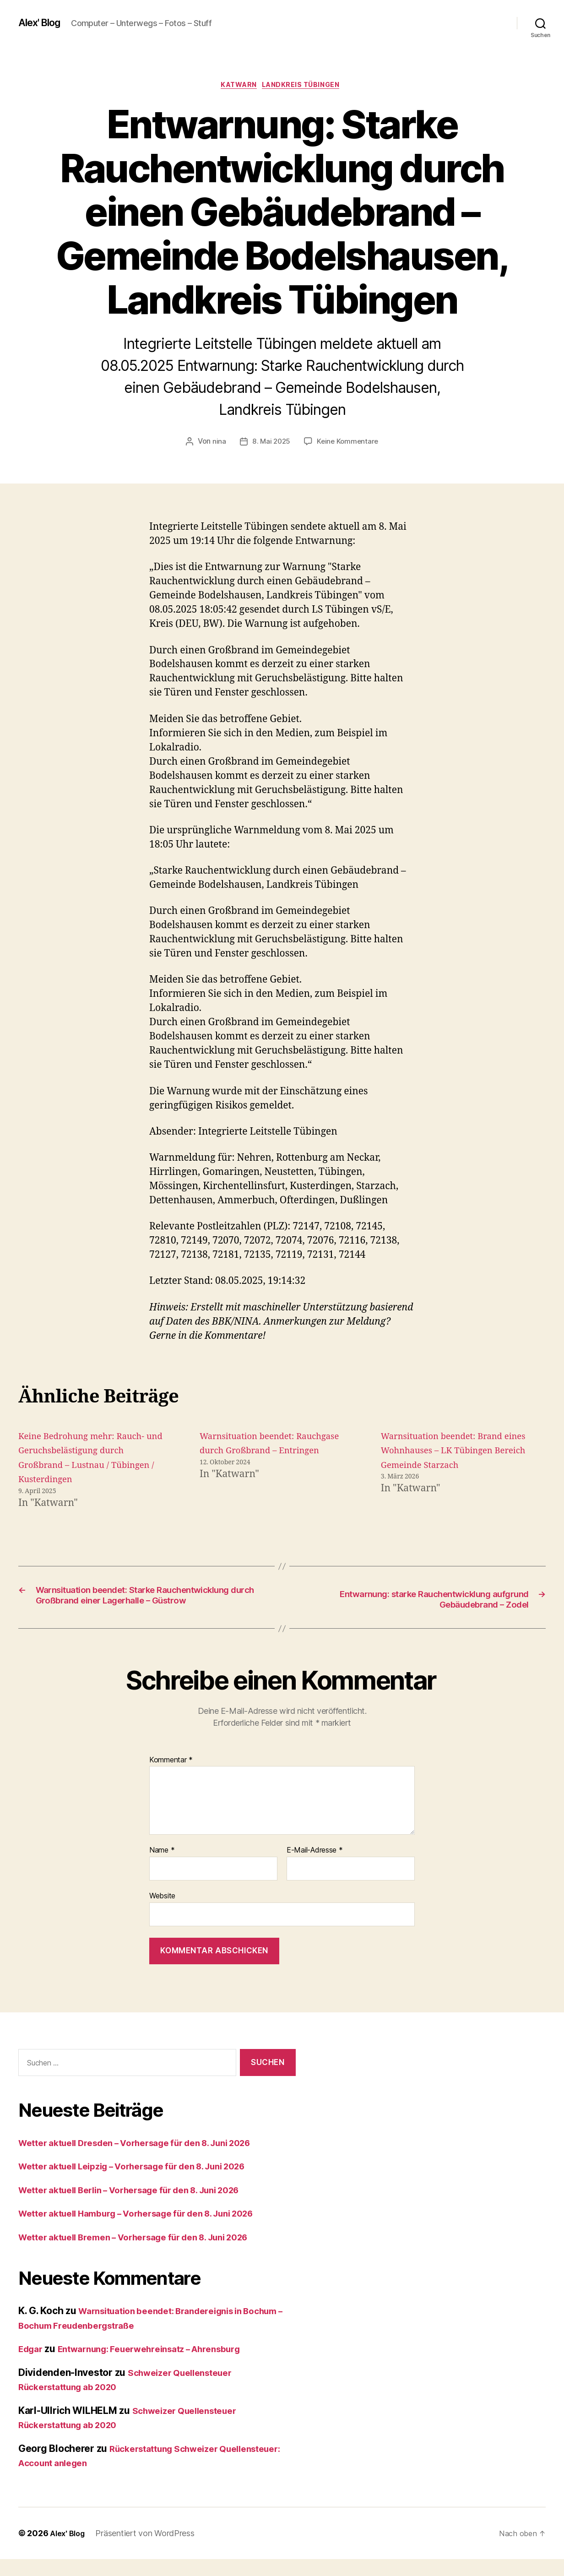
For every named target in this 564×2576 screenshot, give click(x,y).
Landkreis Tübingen (306, 86)
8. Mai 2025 (270, 443)
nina (217, 443)
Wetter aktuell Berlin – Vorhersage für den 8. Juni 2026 (144, 2206)
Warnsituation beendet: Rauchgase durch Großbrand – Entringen (269, 1452)
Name (161, 1867)
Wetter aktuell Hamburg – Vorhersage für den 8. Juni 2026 (152, 2230)
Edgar (32, 2365)
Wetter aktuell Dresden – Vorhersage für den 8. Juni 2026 (150, 2159)
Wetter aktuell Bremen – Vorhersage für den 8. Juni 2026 (149, 2254)
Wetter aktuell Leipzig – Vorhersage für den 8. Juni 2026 (148, 2183)
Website (162, 1912)
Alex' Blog (42, 22)
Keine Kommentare (348, 443)
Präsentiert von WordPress (148, 2550)
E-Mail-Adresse (315, 1867)
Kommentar (171, 1777)
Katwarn (236, 86)
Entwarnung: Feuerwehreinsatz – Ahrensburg (164, 2365)
